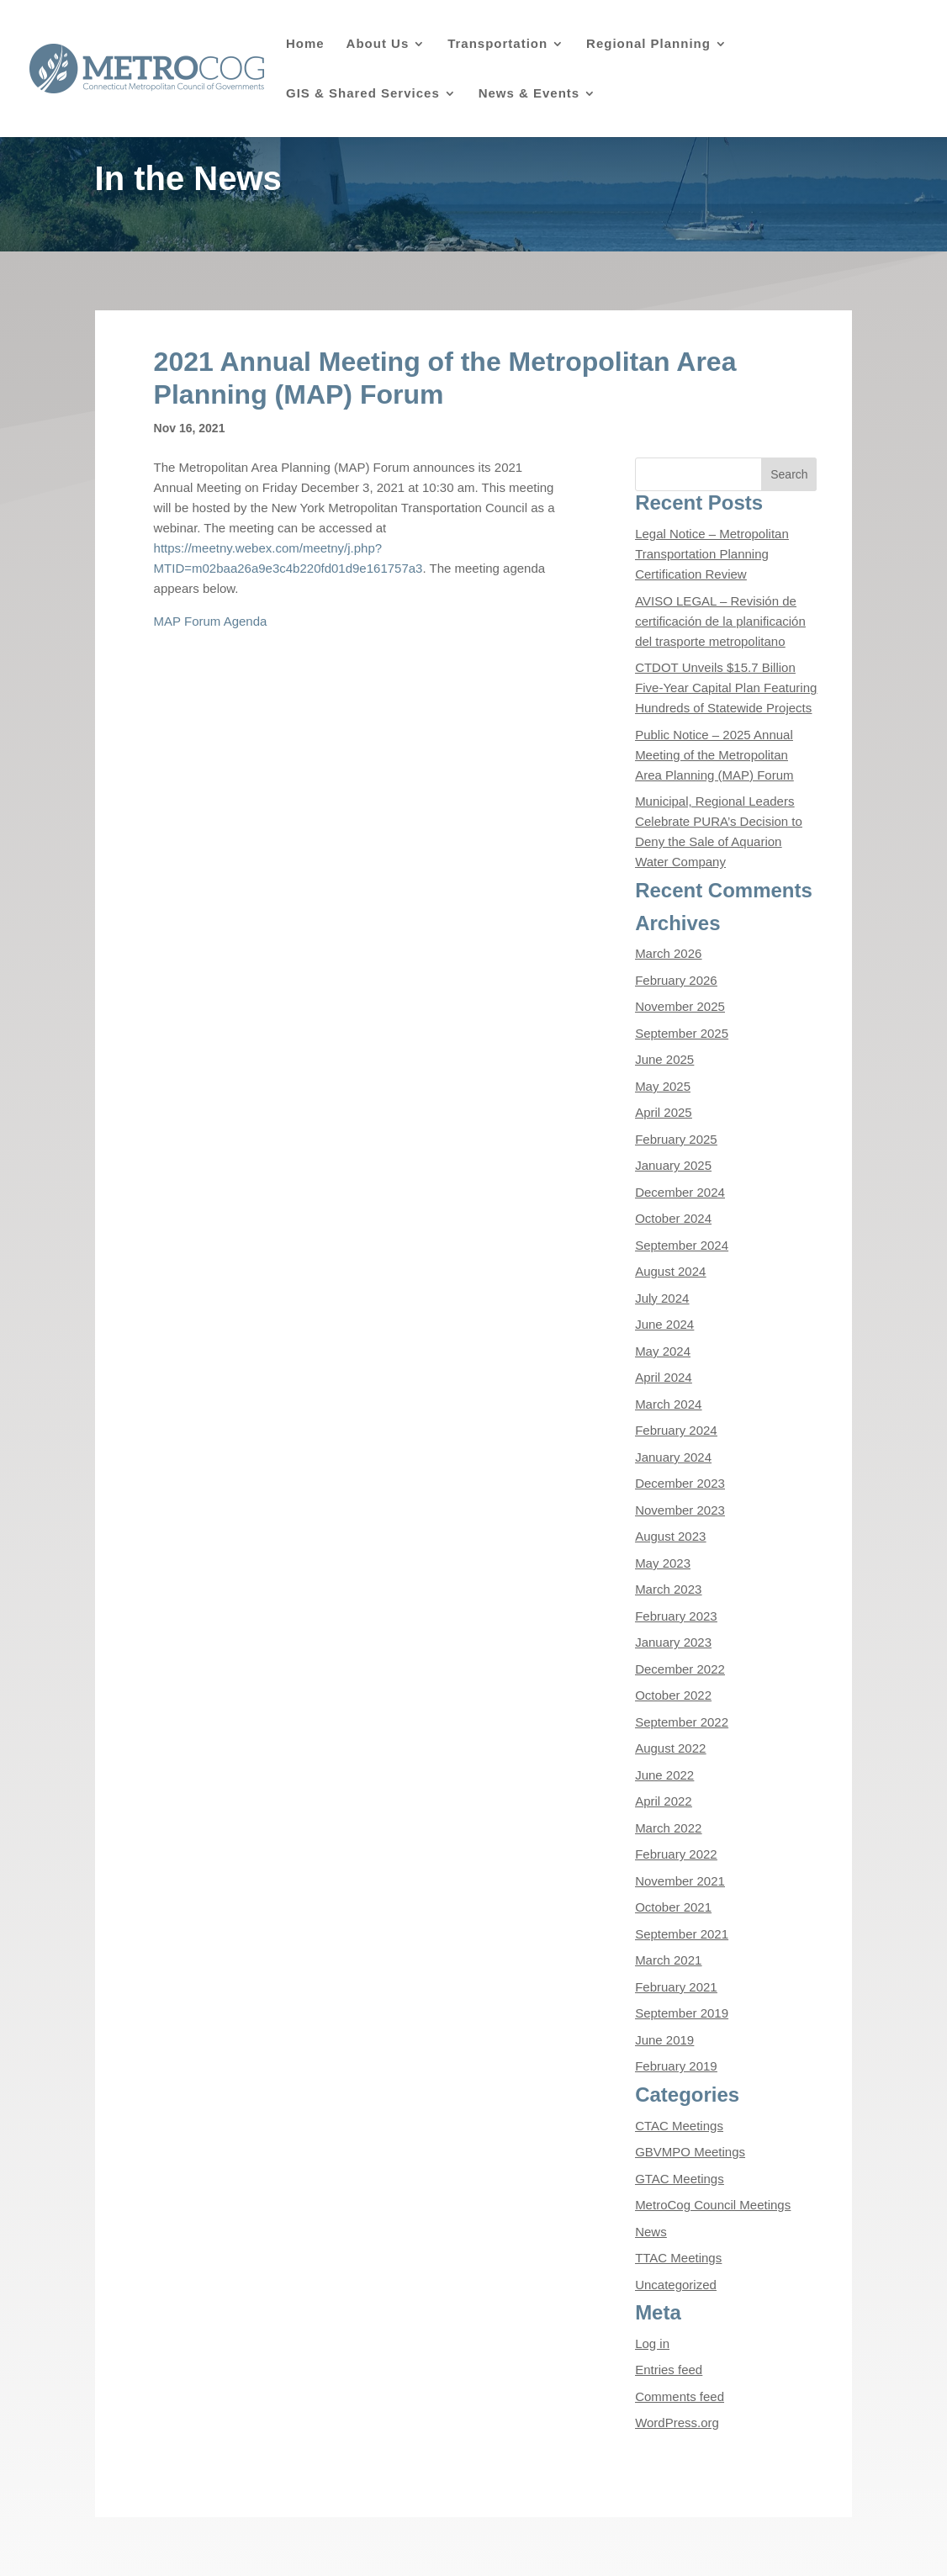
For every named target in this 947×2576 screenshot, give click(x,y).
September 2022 (681, 1722)
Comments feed (679, 2396)
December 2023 (680, 1483)
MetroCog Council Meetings (713, 2205)
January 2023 (673, 1642)
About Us (378, 44)
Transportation (497, 44)
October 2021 (673, 1907)
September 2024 (681, 1245)
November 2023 (680, 1510)
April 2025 (663, 1112)
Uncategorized (676, 2284)
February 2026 (676, 980)
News (651, 2231)
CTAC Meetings (679, 2125)
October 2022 (673, 1695)
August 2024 (670, 1271)
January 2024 (673, 1457)
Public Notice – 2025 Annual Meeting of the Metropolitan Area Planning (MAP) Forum (714, 754)
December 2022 (680, 1669)
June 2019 (664, 2040)
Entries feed (668, 2369)
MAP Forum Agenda (210, 621)
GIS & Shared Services (363, 93)
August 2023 (670, 1536)
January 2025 (673, 1165)
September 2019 (681, 2013)
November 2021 (680, 1881)
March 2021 (668, 1960)
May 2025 (662, 1086)
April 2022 (663, 1801)
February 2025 (676, 1139)
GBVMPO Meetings (690, 2152)
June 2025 (664, 1059)
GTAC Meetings (679, 2178)
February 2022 (676, 1854)
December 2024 (680, 1192)
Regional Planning (648, 44)
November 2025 (680, 1006)
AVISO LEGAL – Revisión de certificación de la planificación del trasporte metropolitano (720, 621)
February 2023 (676, 1616)
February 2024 (676, 1430)
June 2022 (664, 1775)
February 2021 (676, 1987)
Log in (652, 2343)
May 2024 (662, 1351)
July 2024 (662, 1298)
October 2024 (673, 1218)
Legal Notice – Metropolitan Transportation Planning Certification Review (712, 553)
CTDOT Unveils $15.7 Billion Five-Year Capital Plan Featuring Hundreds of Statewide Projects (726, 687)
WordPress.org (677, 2422)
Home (305, 44)
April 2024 (663, 1377)
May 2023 (662, 1563)
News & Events (529, 93)
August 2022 (670, 1748)
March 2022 (668, 1828)
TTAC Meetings (678, 2258)
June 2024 (664, 1324)
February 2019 (676, 2066)
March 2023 (668, 1589)
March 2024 (668, 1404)
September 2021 (681, 1934)
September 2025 (681, 1033)
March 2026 (668, 953)
